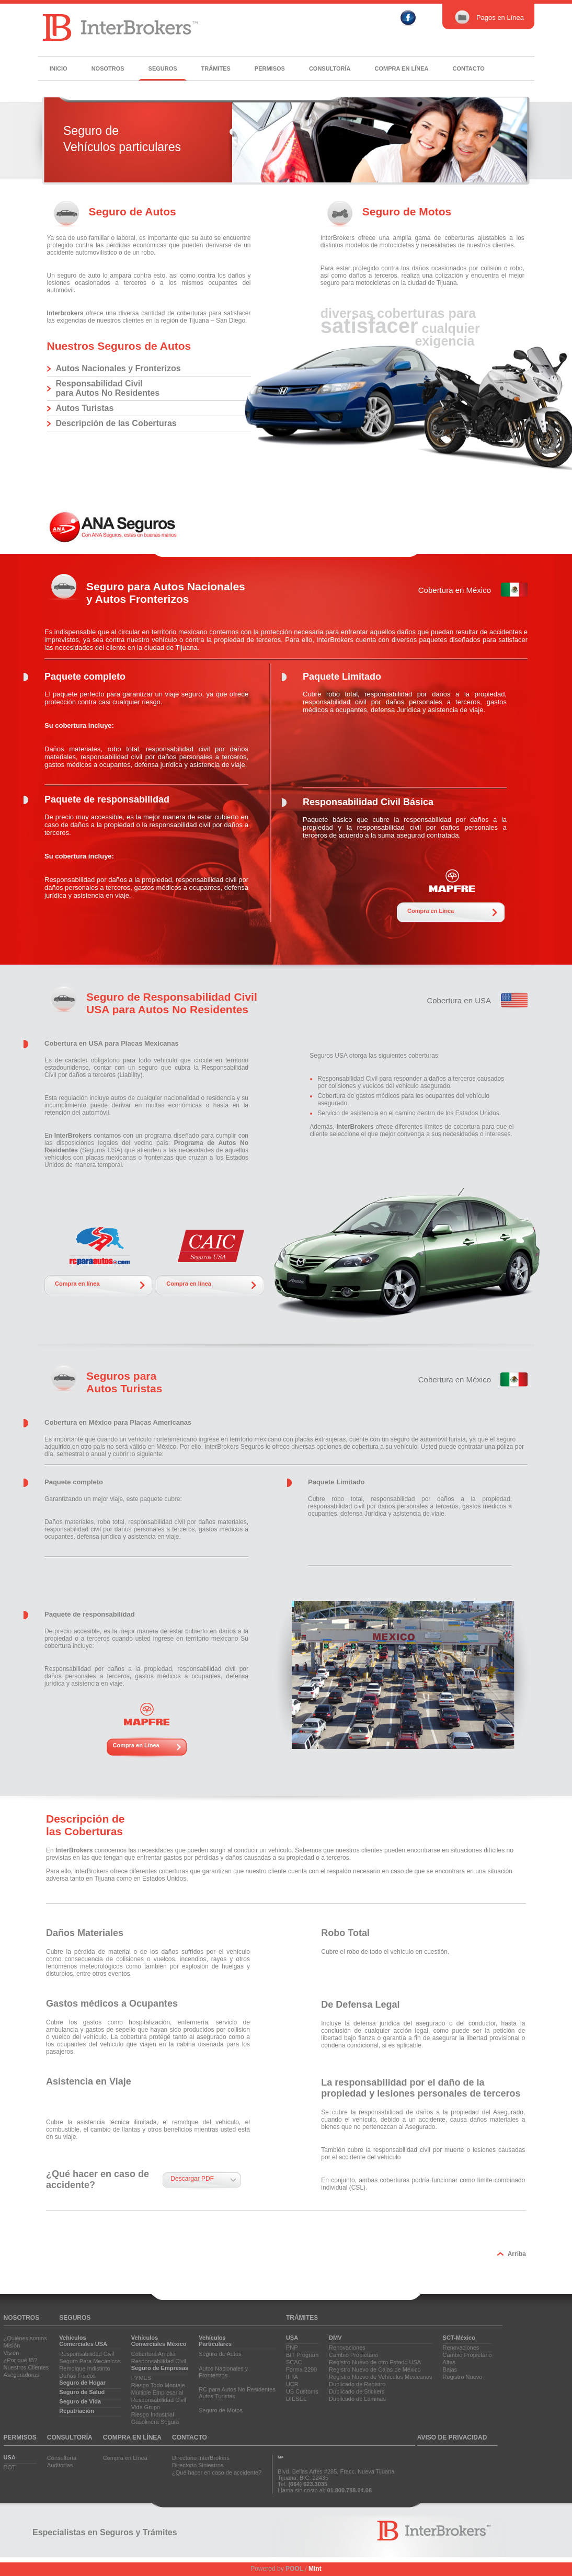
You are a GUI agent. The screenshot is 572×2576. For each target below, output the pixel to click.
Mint (315, 2568)
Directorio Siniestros (197, 2465)
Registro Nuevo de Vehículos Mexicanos (380, 2377)
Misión (12, 2345)
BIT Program (302, 2355)
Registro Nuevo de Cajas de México (374, 2369)
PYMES (141, 2378)
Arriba (517, 2254)
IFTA (292, 2377)
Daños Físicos (77, 2376)
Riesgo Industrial (152, 2414)
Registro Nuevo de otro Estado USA (375, 2362)
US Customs (302, 2391)
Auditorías (60, 2465)
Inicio (58, 68)
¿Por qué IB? (21, 2360)
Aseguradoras (22, 2375)
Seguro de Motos (221, 2410)
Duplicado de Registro (357, 2384)
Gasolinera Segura (155, 2422)
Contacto (468, 68)
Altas (449, 2362)
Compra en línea (402, 68)
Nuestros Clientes (26, 2367)
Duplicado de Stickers (356, 2391)
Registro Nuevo (463, 2377)
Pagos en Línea (488, 17)
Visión (11, 2353)
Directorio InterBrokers (201, 2458)
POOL (294, 2568)
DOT (10, 2467)
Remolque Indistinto (84, 2368)
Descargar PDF (192, 2178)
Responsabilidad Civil (86, 2354)
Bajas (450, 2369)
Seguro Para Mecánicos (89, 2361)
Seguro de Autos (220, 2354)
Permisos (270, 68)
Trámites (216, 68)
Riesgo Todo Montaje (158, 2385)
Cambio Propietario (353, 2355)
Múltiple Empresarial (157, 2392)
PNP (292, 2347)
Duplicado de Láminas (357, 2399)
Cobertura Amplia (153, 2354)
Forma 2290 (301, 2369)
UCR (292, 2384)
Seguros (162, 68)
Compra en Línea (430, 911)
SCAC (294, 2362)
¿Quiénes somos (25, 2338)
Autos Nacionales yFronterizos (223, 2371)
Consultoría (330, 68)
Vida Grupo (145, 2407)
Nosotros (107, 68)
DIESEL (296, 2399)
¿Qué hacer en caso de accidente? (216, 2472)
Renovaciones (347, 2347)
